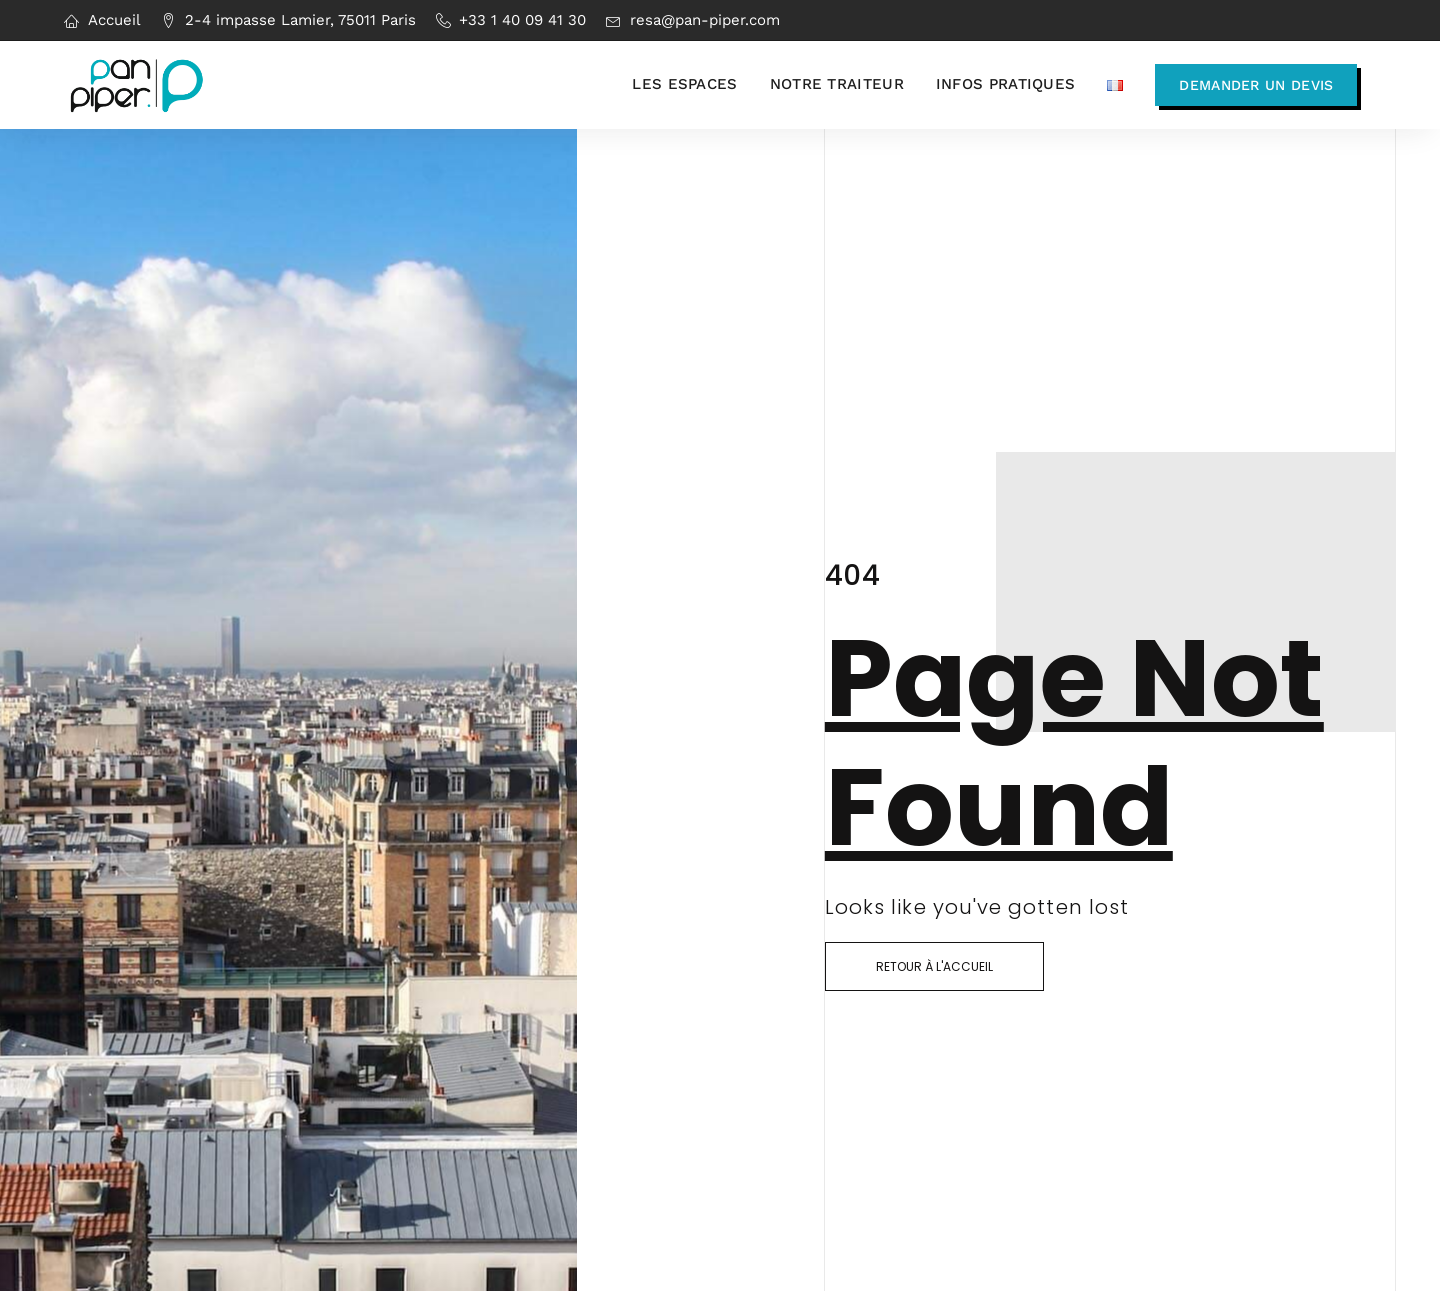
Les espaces (684, 84)
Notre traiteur (837, 84)
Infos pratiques (1006, 84)
